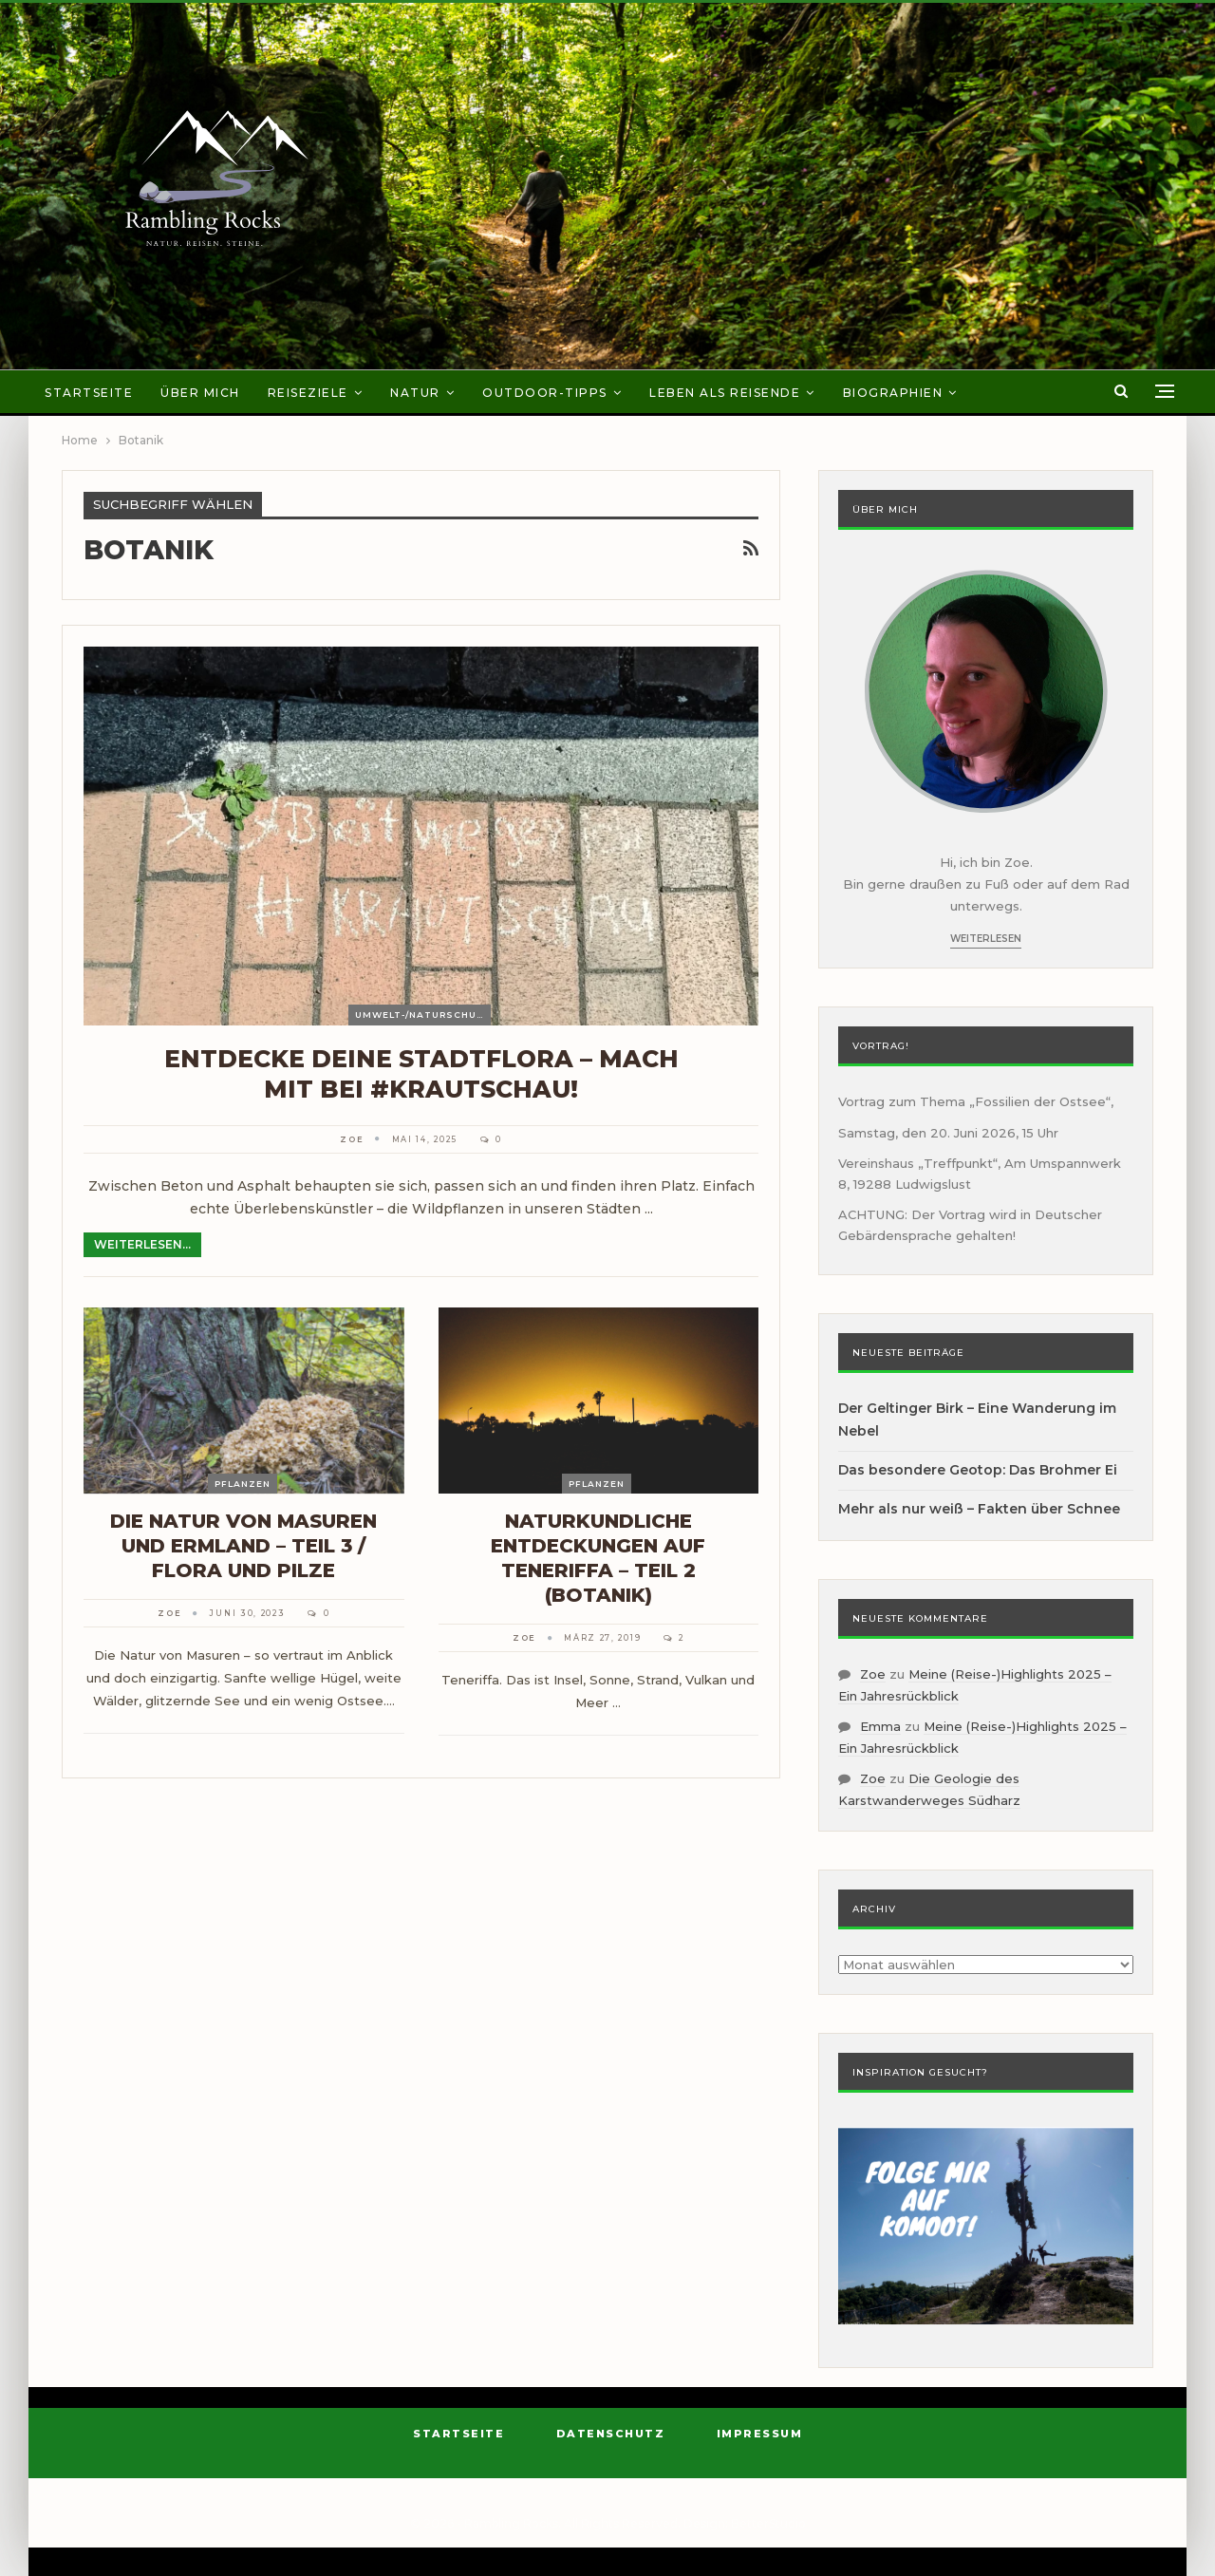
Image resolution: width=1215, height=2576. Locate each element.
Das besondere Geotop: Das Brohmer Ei (977, 1469)
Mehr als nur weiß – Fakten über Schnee (979, 1508)
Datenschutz (610, 2433)
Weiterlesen (985, 938)
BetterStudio (768, 2523)
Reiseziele (308, 392)
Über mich (200, 392)
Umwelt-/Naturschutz (423, 1014)
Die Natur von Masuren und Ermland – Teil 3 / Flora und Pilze (243, 1546)
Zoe (873, 1674)
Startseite (89, 392)
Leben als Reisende (724, 392)
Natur (415, 392)
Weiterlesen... (142, 1244)
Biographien (893, 392)
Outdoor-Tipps (545, 392)
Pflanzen (243, 1483)
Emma (880, 1726)
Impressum (760, 2433)
